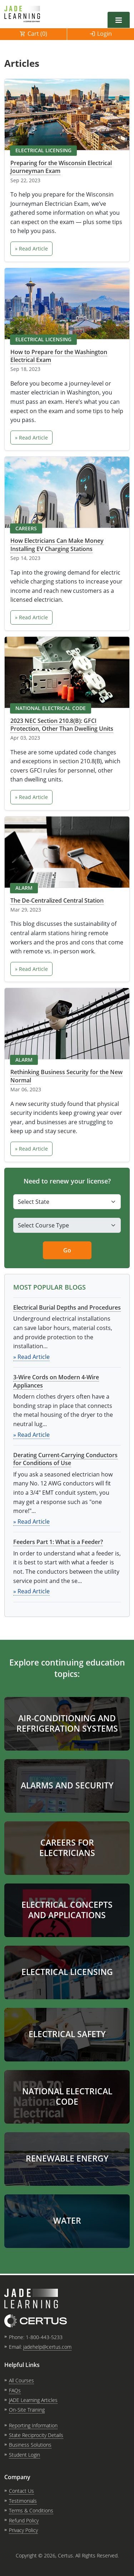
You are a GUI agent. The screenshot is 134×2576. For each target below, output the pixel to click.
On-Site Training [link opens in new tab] (27, 2409)
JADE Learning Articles (33, 2400)
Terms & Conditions (31, 2510)
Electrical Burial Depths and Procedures (67, 1307)
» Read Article (31, 248)
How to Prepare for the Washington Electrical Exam (58, 356)
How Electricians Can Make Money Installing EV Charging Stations (57, 544)
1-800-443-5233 (44, 2337)
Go (67, 1250)
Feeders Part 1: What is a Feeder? (58, 1542)
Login (104, 34)
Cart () (37, 34)
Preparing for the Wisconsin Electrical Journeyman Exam (61, 167)
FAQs (15, 2390)
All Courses (21, 2380)
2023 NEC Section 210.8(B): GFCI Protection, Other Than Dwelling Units (61, 725)
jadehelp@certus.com (47, 2346)
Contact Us (21, 2490)
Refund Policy (24, 2520)
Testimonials (23, 2500)
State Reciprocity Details (36, 2435)
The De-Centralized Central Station (57, 900)
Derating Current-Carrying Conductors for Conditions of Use (65, 1459)
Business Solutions (30, 2444)
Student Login (24, 2454)
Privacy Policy (23, 2530)
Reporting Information (33, 2425)
